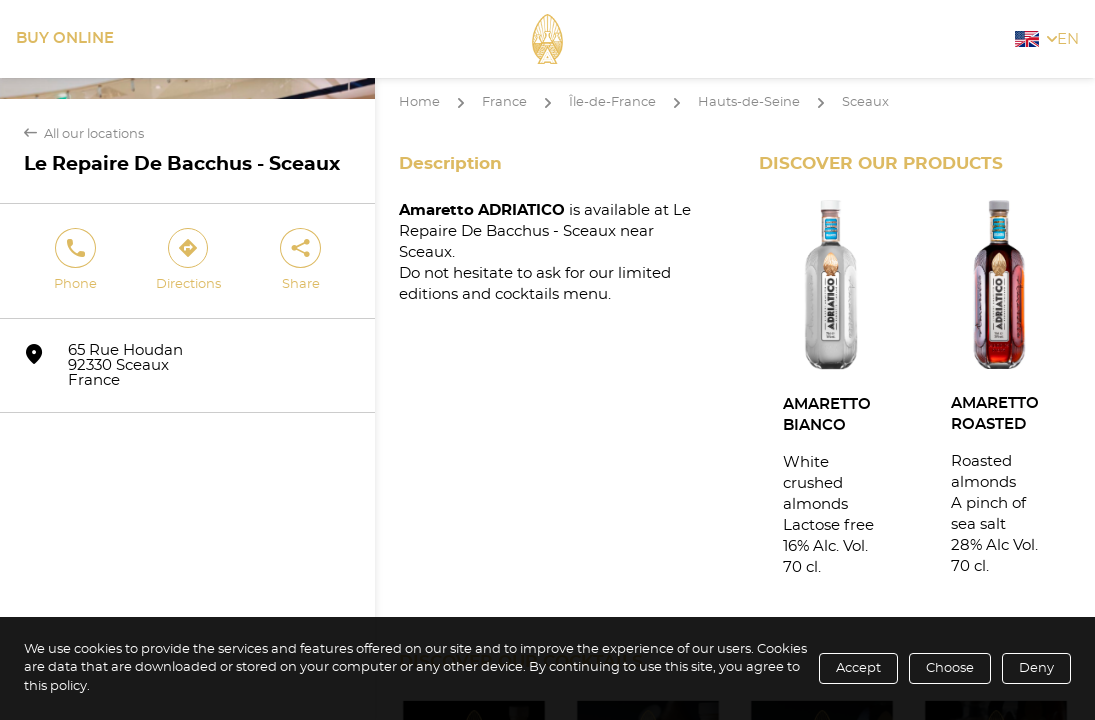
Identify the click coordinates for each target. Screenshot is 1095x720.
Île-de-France (612, 102)
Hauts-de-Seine (749, 102)
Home (419, 102)
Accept (858, 668)
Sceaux (865, 102)
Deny (1036, 668)
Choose (950, 668)
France (504, 102)
